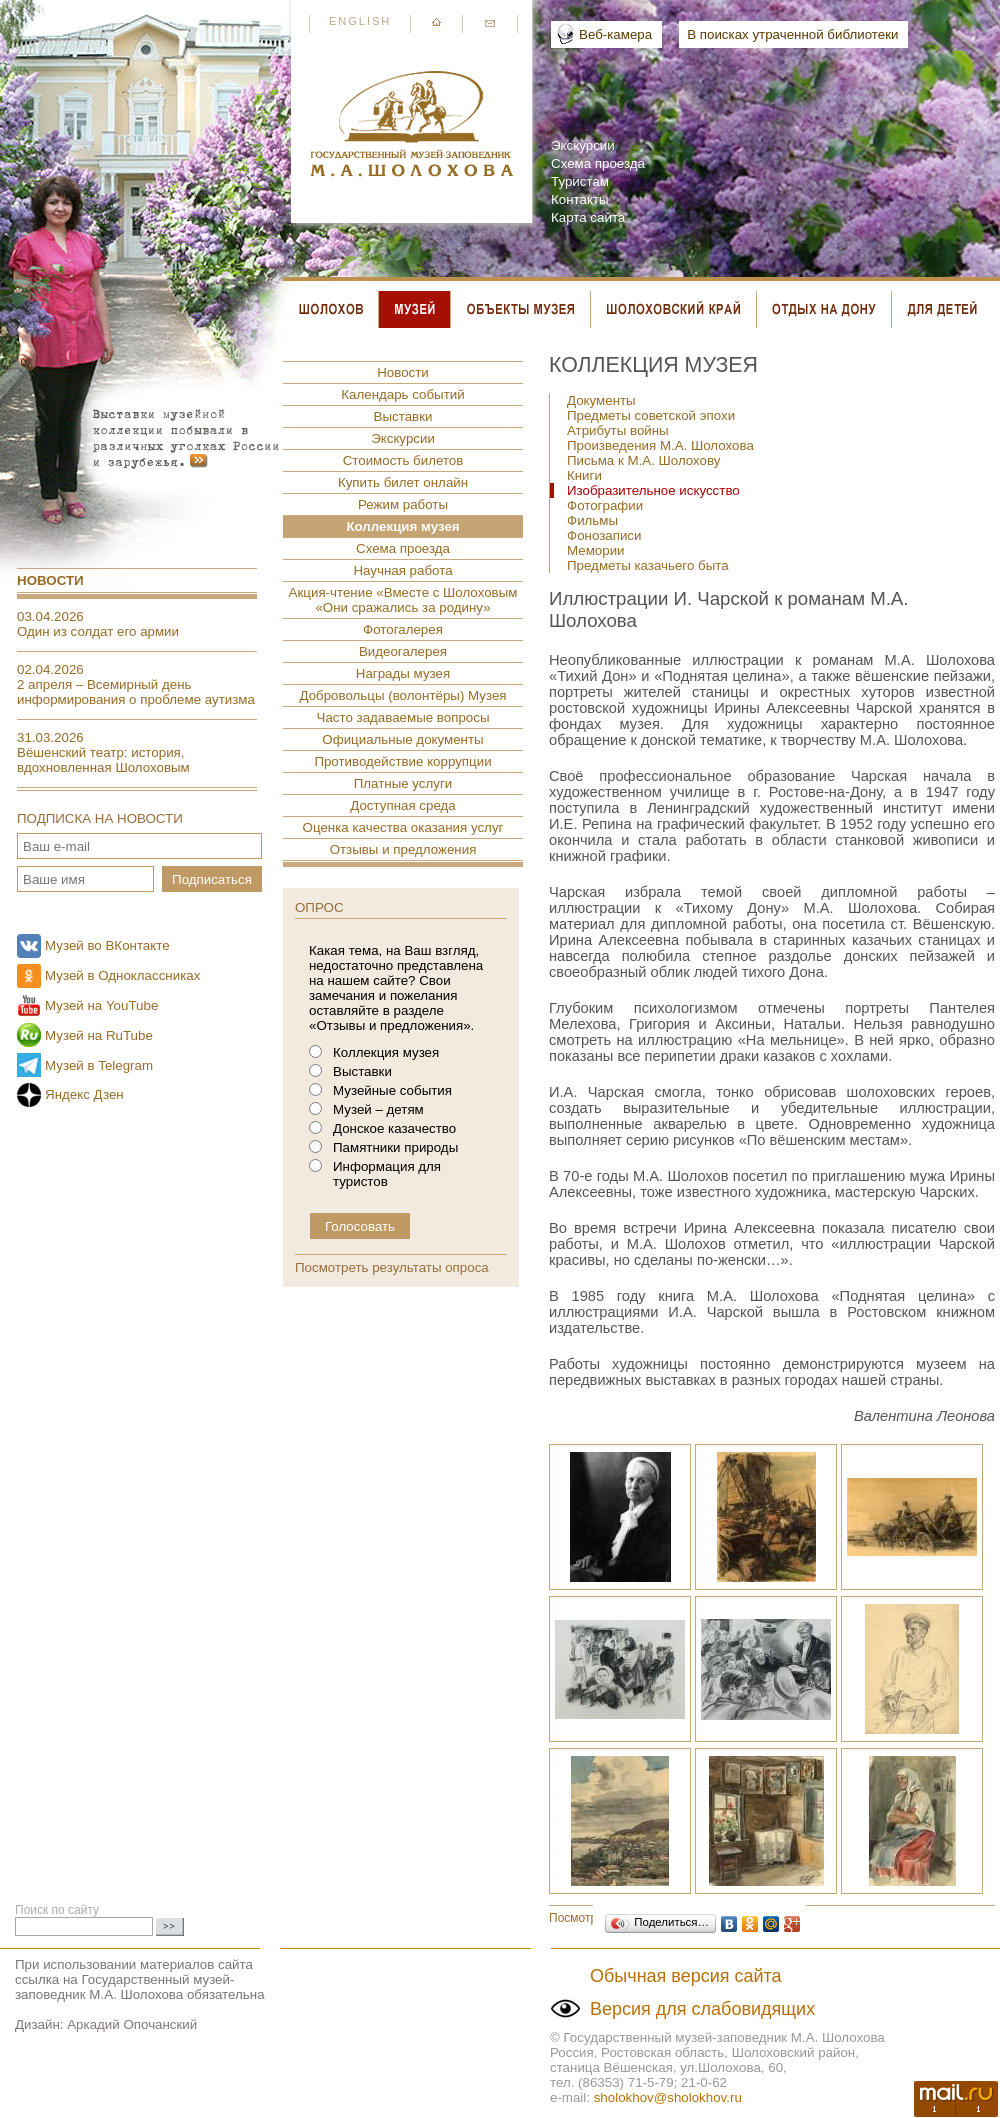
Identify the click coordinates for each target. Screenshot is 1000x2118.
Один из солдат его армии (98, 631)
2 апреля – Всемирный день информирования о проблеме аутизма (136, 692)
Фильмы (592, 520)
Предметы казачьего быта (648, 565)
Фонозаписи (604, 535)
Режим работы (403, 504)
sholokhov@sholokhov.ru (668, 2097)
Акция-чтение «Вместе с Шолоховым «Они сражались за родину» (403, 600)
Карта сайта (588, 217)
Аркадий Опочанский (132, 2024)
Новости (50, 580)
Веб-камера (615, 34)
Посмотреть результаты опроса (392, 1267)
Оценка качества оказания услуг (403, 827)
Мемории (596, 550)
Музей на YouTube (101, 1005)
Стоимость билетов (403, 460)
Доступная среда (402, 805)
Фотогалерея (403, 629)
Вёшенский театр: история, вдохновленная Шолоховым (103, 760)
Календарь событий (402, 394)
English (360, 21)
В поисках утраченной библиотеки (792, 34)
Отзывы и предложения (403, 849)
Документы (601, 400)
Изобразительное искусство (653, 490)
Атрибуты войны (618, 430)
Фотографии (605, 505)
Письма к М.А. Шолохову (643, 460)
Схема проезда (598, 163)
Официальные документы (402, 739)
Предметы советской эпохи (651, 415)
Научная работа (402, 570)
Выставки (403, 416)
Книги (584, 475)
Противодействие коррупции (402, 761)
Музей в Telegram (99, 1065)
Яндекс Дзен (84, 1094)
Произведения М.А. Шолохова (660, 445)
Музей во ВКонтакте (107, 945)
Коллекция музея (402, 526)
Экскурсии (583, 145)
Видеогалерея (403, 651)
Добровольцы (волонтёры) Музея (402, 695)
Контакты (580, 199)
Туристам (580, 181)
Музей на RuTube (99, 1035)
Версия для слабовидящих (702, 2009)
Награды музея (403, 673)
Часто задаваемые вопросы (403, 717)
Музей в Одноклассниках (122, 975)
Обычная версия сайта (686, 1976)
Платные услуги (403, 783)
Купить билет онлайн (403, 482)
